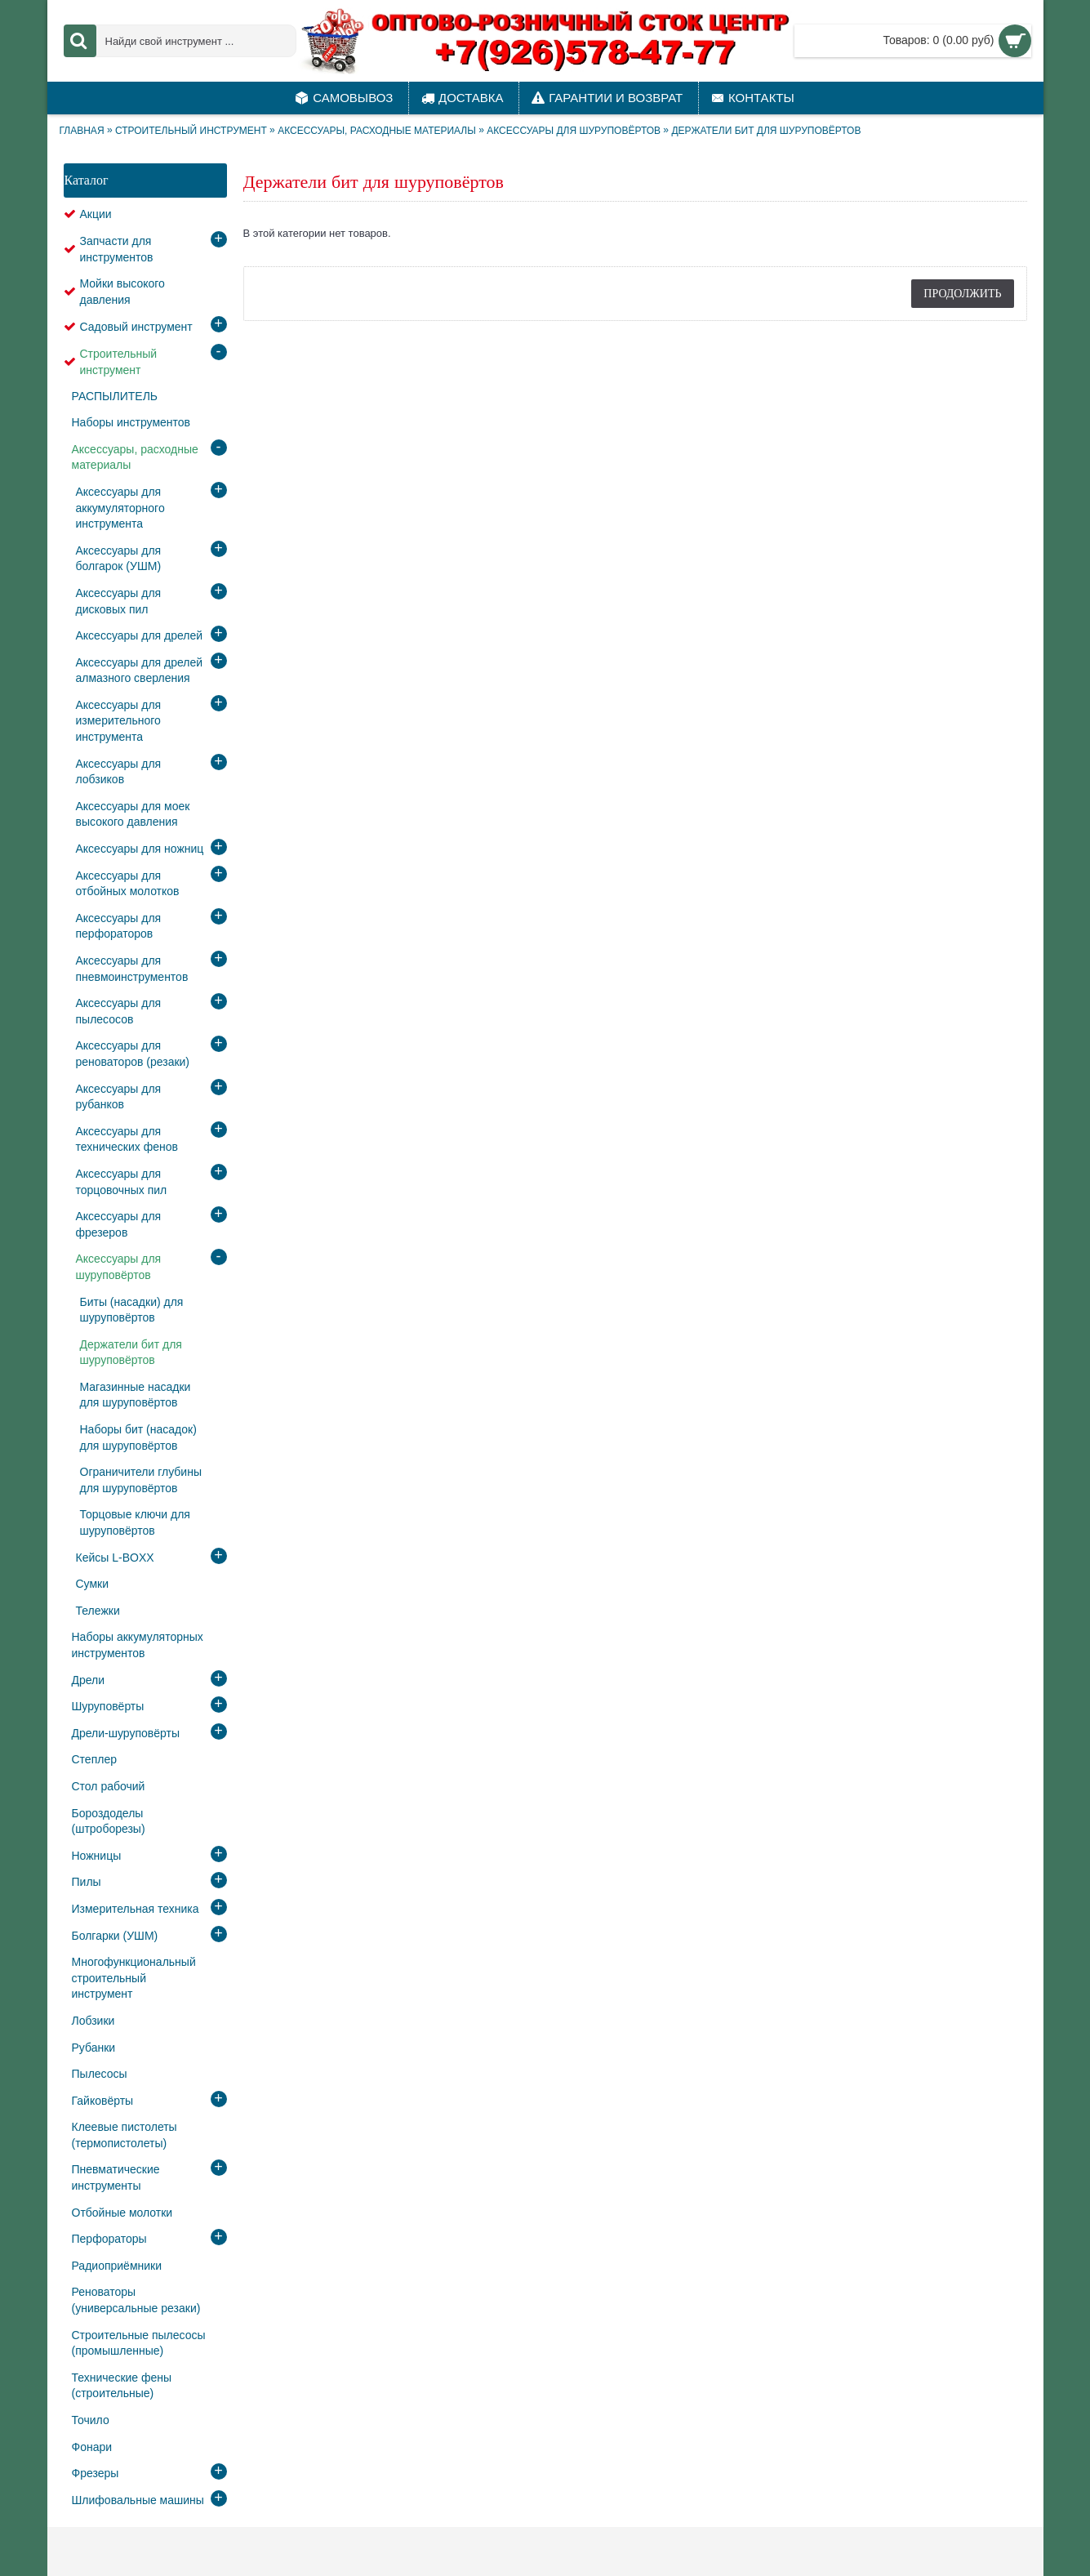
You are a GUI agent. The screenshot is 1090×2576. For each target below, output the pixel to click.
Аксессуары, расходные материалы (377, 130)
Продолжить (962, 293)
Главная (82, 130)
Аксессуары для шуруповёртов (574, 130)
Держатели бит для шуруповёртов (766, 130)
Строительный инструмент (191, 130)
